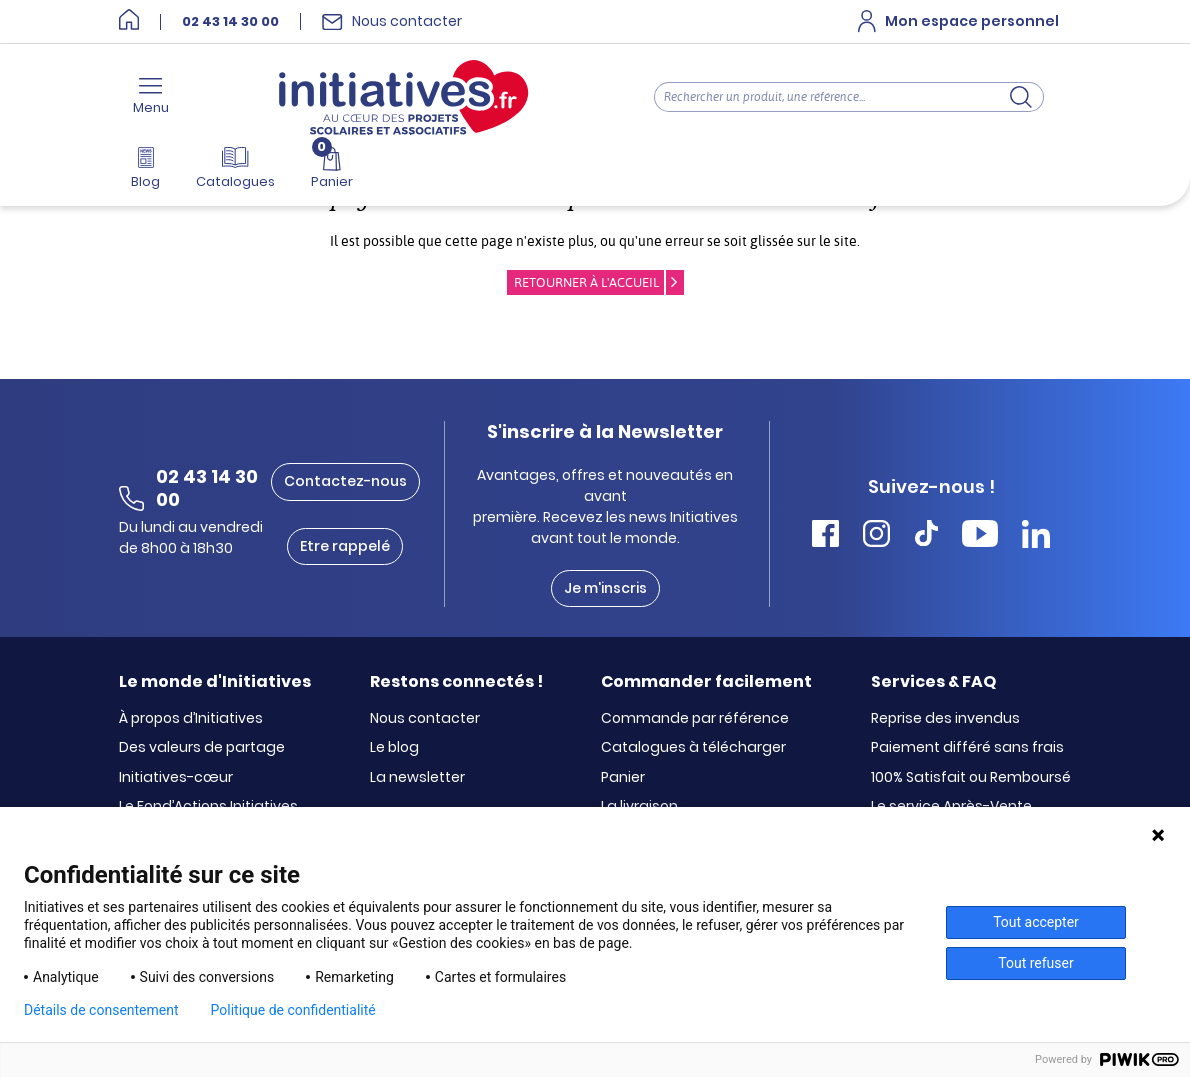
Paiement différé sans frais (967, 748)
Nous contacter (425, 719)
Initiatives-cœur (176, 778)
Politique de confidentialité (293, 1010)
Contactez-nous (345, 481)
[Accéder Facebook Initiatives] (825, 536)
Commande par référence (695, 719)
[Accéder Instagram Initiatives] (876, 536)
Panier (623, 778)
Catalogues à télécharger (693, 748)
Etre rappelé (345, 546)
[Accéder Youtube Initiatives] (980, 536)
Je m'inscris (605, 588)
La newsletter (417, 778)
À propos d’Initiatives (191, 719)
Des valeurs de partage (202, 748)
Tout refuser (1035, 963)
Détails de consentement (101, 1010)
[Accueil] (129, 21)
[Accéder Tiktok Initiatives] (926, 536)
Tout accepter (1036, 922)
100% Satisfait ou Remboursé (971, 778)
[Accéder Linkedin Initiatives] (1036, 536)
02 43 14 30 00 (230, 22)
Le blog (394, 748)
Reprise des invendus (945, 719)
